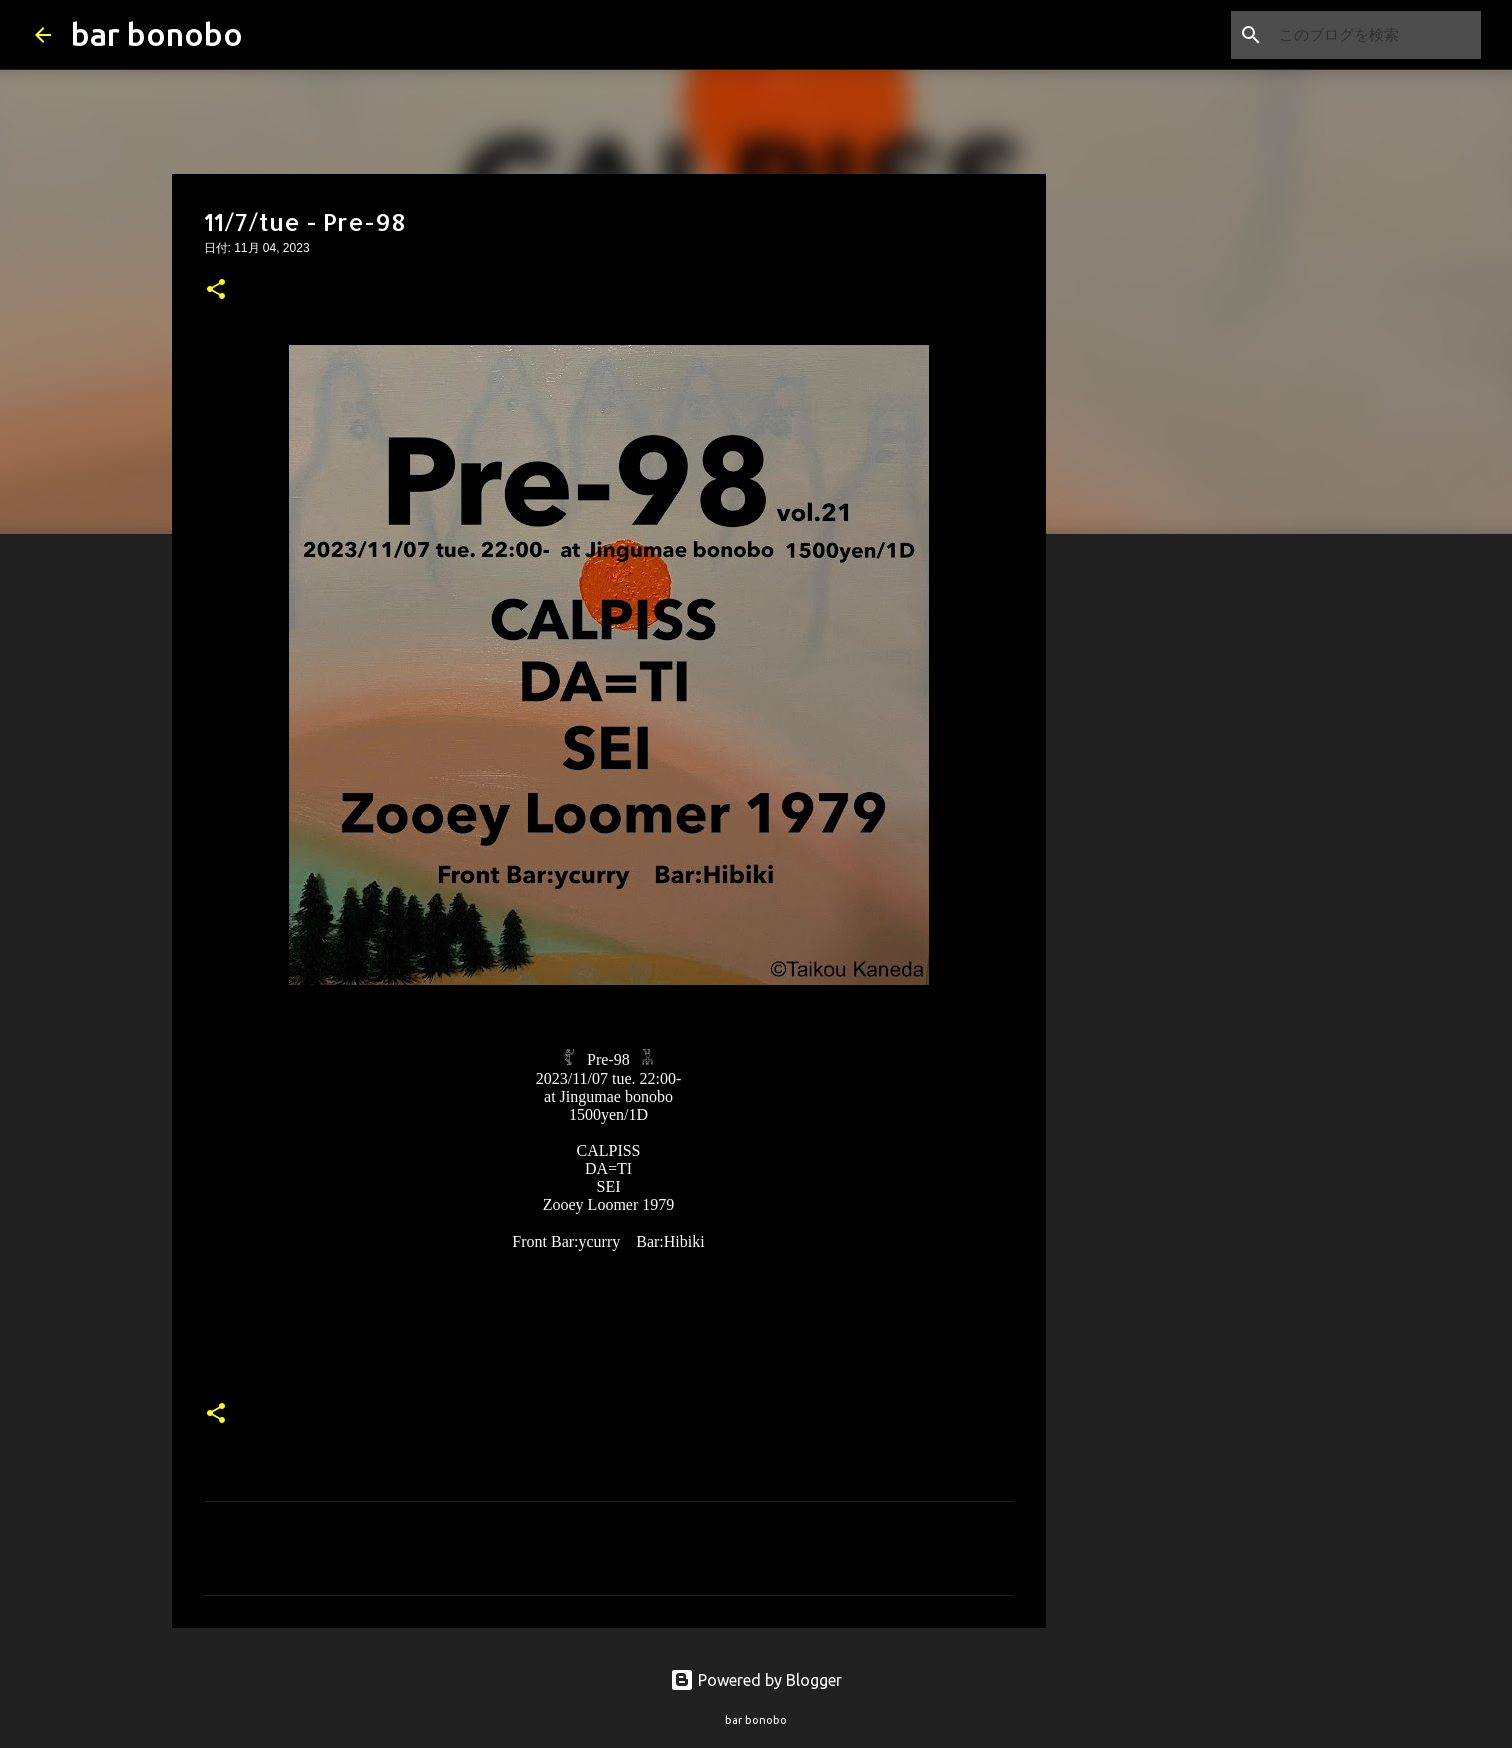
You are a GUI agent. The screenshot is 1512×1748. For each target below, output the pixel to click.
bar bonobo (157, 34)
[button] (216, 291)
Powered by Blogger (756, 1680)
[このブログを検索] (1376, 35)
